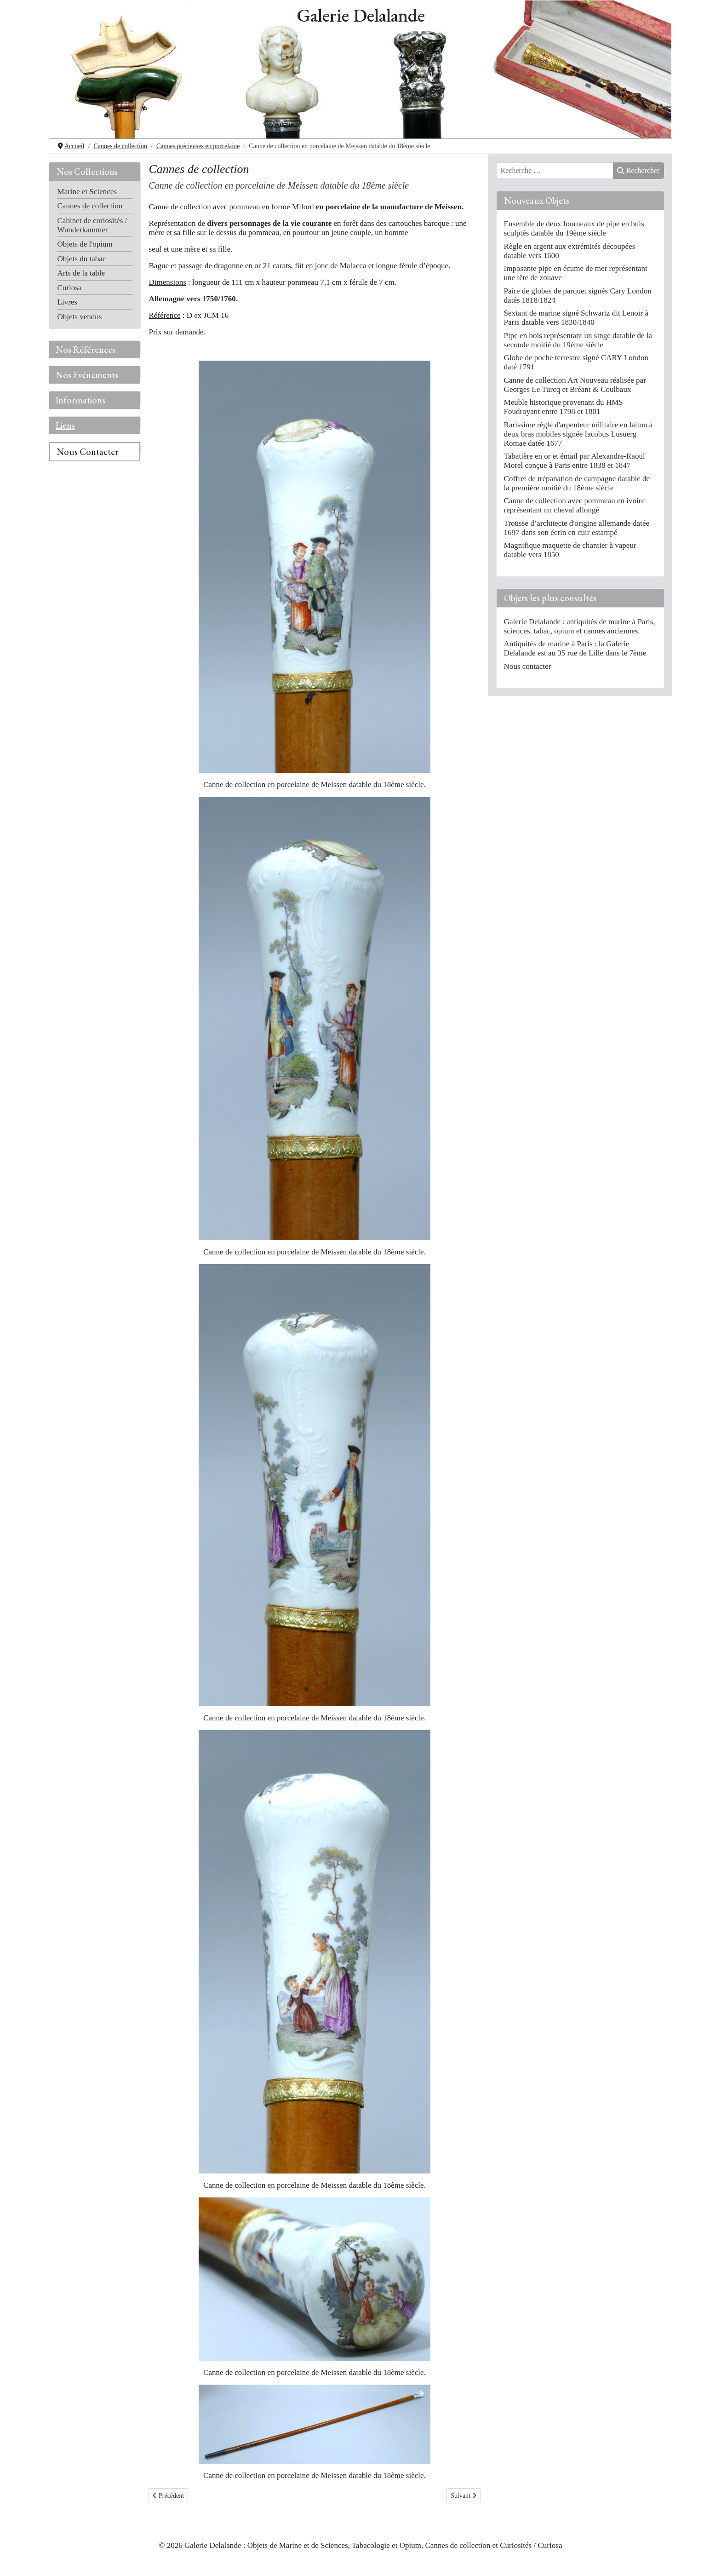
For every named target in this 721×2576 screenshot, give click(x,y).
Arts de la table (81, 273)
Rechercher (638, 170)
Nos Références (85, 350)
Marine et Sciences (87, 191)
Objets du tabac (81, 258)
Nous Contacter (88, 452)
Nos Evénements (87, 375)
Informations (80, 400)
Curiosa (69, 287)
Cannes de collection (89, 205)
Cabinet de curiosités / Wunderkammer (92, 225)
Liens (65, 425)
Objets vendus (79, 316)
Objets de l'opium (84, 244)
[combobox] (555, 170)
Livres (67, 302)
